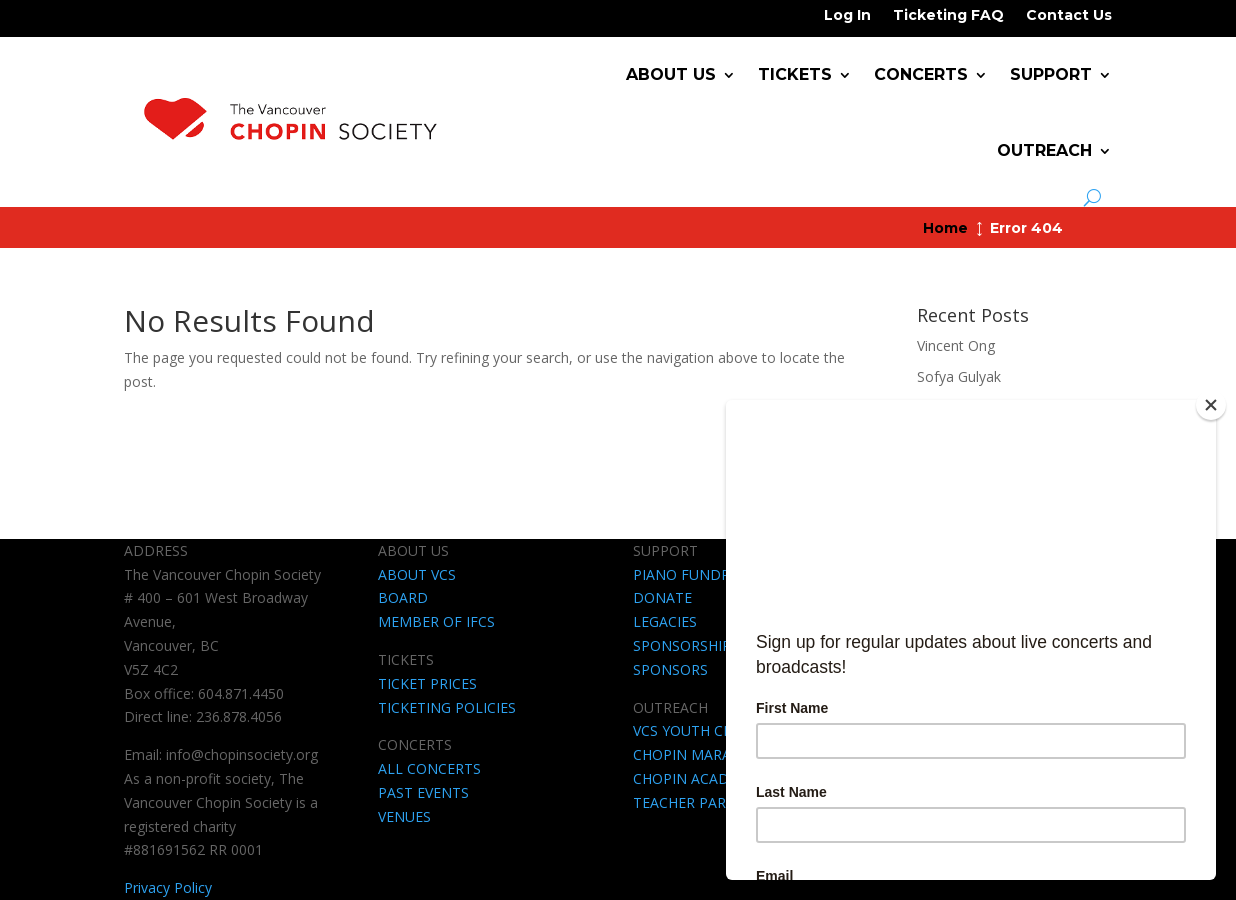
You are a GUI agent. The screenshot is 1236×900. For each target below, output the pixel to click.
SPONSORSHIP (682, 645)
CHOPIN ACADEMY (695, 778)
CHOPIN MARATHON (702, 754)
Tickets (795, 74)
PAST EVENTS (423, 792)
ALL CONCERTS (429, 768)
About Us (671, 74)
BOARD (403, 597)
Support (1051, 74)
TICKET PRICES (427, 683)
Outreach (1044, 150)
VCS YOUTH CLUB (692, 730)
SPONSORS (670, 669)
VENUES (404, 816)
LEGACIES (665, 621)
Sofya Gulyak (959, 376)
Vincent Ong (956, 345)
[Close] (1211, 405)
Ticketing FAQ (948, 16)
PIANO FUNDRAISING (704, 574)
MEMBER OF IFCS (436, 621)
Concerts (921, 74)
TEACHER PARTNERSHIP (713, 802)
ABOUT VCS (417, 574)
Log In (847, 16)
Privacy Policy (168, 887)
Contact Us (1069, 16)
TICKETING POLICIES (447, 707)
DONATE (662, 597)
